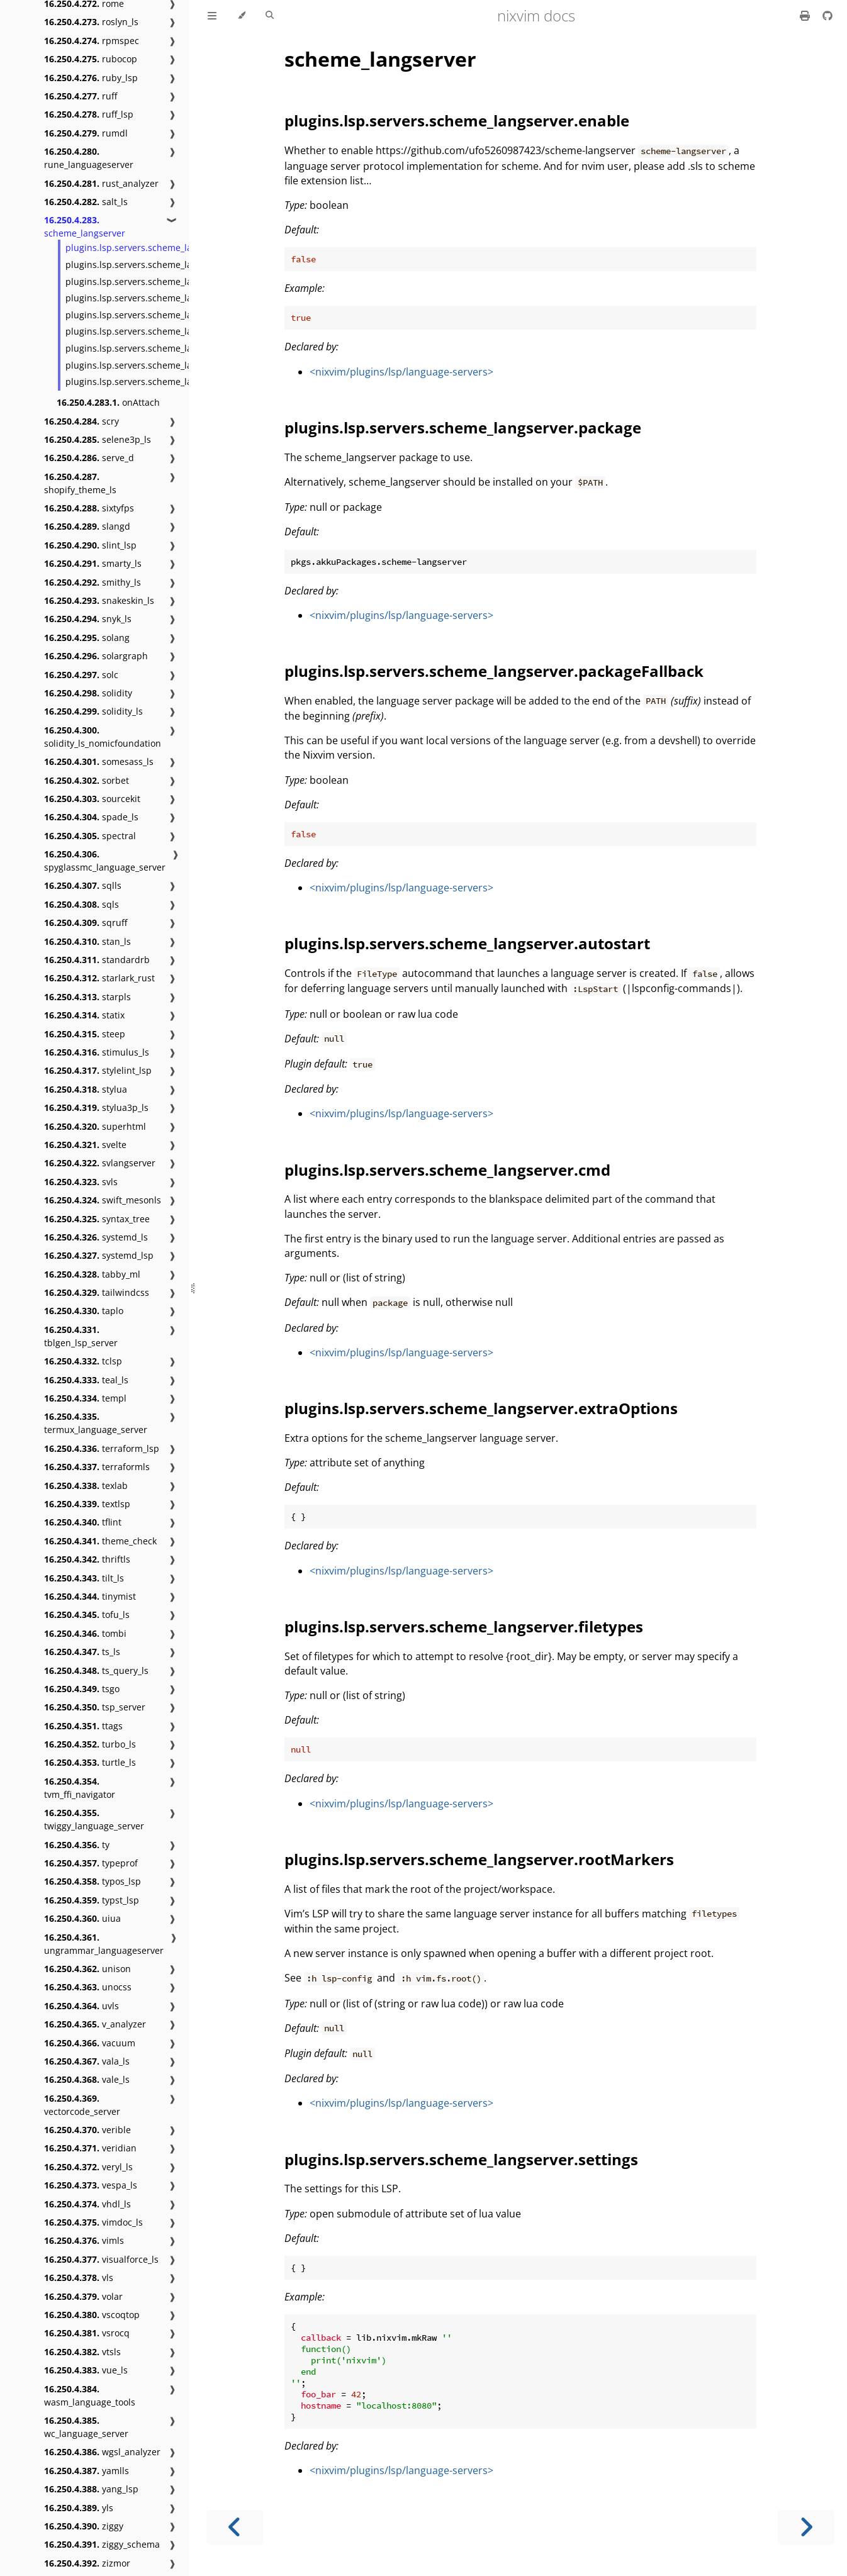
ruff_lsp (88, 114)
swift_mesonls (102, 1200)
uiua (82, 1918)
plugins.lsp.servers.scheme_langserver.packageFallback (182, 281)
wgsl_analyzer (102, 2452)
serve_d (89, 458)
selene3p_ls (97, 439)
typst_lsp (91, 1900)
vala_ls (87, 2061)
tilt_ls (84, 1578)
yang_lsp (91, 2489)
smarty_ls (93, 563)
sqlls (82, 885)
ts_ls (82, 1652)
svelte (85, 1145)
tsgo (82, 1689)
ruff (80, 96)
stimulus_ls (96, 1052)
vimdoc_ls (93, 2222)
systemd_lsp (99, 1255)
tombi (85, 1633)
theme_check (100, 1541)
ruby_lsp (91, 78)
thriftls (87, 1559)
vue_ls (86, 2370)
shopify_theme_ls (80, 483)
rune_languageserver (88, 157)
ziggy (83, 2526)
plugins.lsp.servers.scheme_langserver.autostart (167, 298)
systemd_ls (96, 1237)
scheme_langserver (84, 226)
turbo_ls (90, 1744)
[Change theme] (241, 15)
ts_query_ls (96, 1670)
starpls (87, 997)
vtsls (82, 2352)
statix (84, 1015)
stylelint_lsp (98, 1070)
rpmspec (91, 41)
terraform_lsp (101, 1448)
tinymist (90, 1596)
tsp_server (94, 1707)
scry (81, 421)
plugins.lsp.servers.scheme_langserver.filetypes (166, 348)
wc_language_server (86, 2426)
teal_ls (86, 1380)
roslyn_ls (91, 22)
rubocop (90, 59)
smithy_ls (92, 582)
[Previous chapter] (234, 2527)
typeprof (91, 1863)
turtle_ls (90, 1762)
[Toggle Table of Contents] (212, 15)
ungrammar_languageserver (104, 1943)
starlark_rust (99, 978)
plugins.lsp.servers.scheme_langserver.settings (165, 382)
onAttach (108, 402)
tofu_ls (87, 1614)
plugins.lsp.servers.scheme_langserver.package (165, 264)
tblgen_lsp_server (81, 1336)
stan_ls (87, 941)
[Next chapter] (806, 2527)
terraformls (97, 1467)
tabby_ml (92, 1274)
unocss (88, 1987)
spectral (90, 836)
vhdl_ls (87, 2204)
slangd (87, 526)
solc (81, 675)
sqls (81, 904)
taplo (83, 1311)
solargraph (96, 656)
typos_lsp (92, 1881)
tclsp (83, 1361)
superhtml (95, 1126)
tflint (82, 1522)
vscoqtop (92, 2315)
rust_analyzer (101, 183)
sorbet (86, 780)
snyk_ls (88, 619)
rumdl (86, 133)
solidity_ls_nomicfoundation (102, 736)
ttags (83, 1726)
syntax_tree (97, 1219)
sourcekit (92, 799)
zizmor (87, 2563)
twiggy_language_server (94, 1819)
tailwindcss (96, 1292)
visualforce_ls (101, 2259)
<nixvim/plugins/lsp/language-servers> (401, 372)
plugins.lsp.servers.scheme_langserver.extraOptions (175, 331)
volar (83, 2296)
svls (81, 1182)
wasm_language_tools (89, 2395)
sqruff (85, 922)
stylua (85, 1089)
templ (85, 1398)
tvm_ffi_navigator (79, 1787)
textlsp (87, 1504)
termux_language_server (95, 1423)
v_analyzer (95, 2024)
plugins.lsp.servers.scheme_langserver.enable (163, 248)
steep (84, 1034)
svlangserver (99, 1163)
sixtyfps (89, 508)
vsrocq (87, 2333)
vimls (84, 2240)
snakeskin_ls (99, 600)
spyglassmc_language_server (104, 860)
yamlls (86, 2471)
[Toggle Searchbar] (269, 15)
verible (87, 2130)
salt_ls (86, 202)
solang (87, 638)
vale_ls (87, 2079)
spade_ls (91, 817)
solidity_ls (93, 711)
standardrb (97, 960)
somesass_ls (99, 761)
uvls (81, 2006)
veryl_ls (88, 2167)
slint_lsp (90, 545)
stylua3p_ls (96, 1107)
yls (78, 2508)
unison (87, 1969)
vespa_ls (90, 2185)
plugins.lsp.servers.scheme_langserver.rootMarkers (174, 365)
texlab (86, 1486)
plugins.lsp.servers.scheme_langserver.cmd (157, 315)
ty (76, 1845)
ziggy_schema (102, 2544)
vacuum (89, 2043)
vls (78, 2277)
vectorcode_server (82, 2104)
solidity (88, 693)
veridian (90, 2148)
